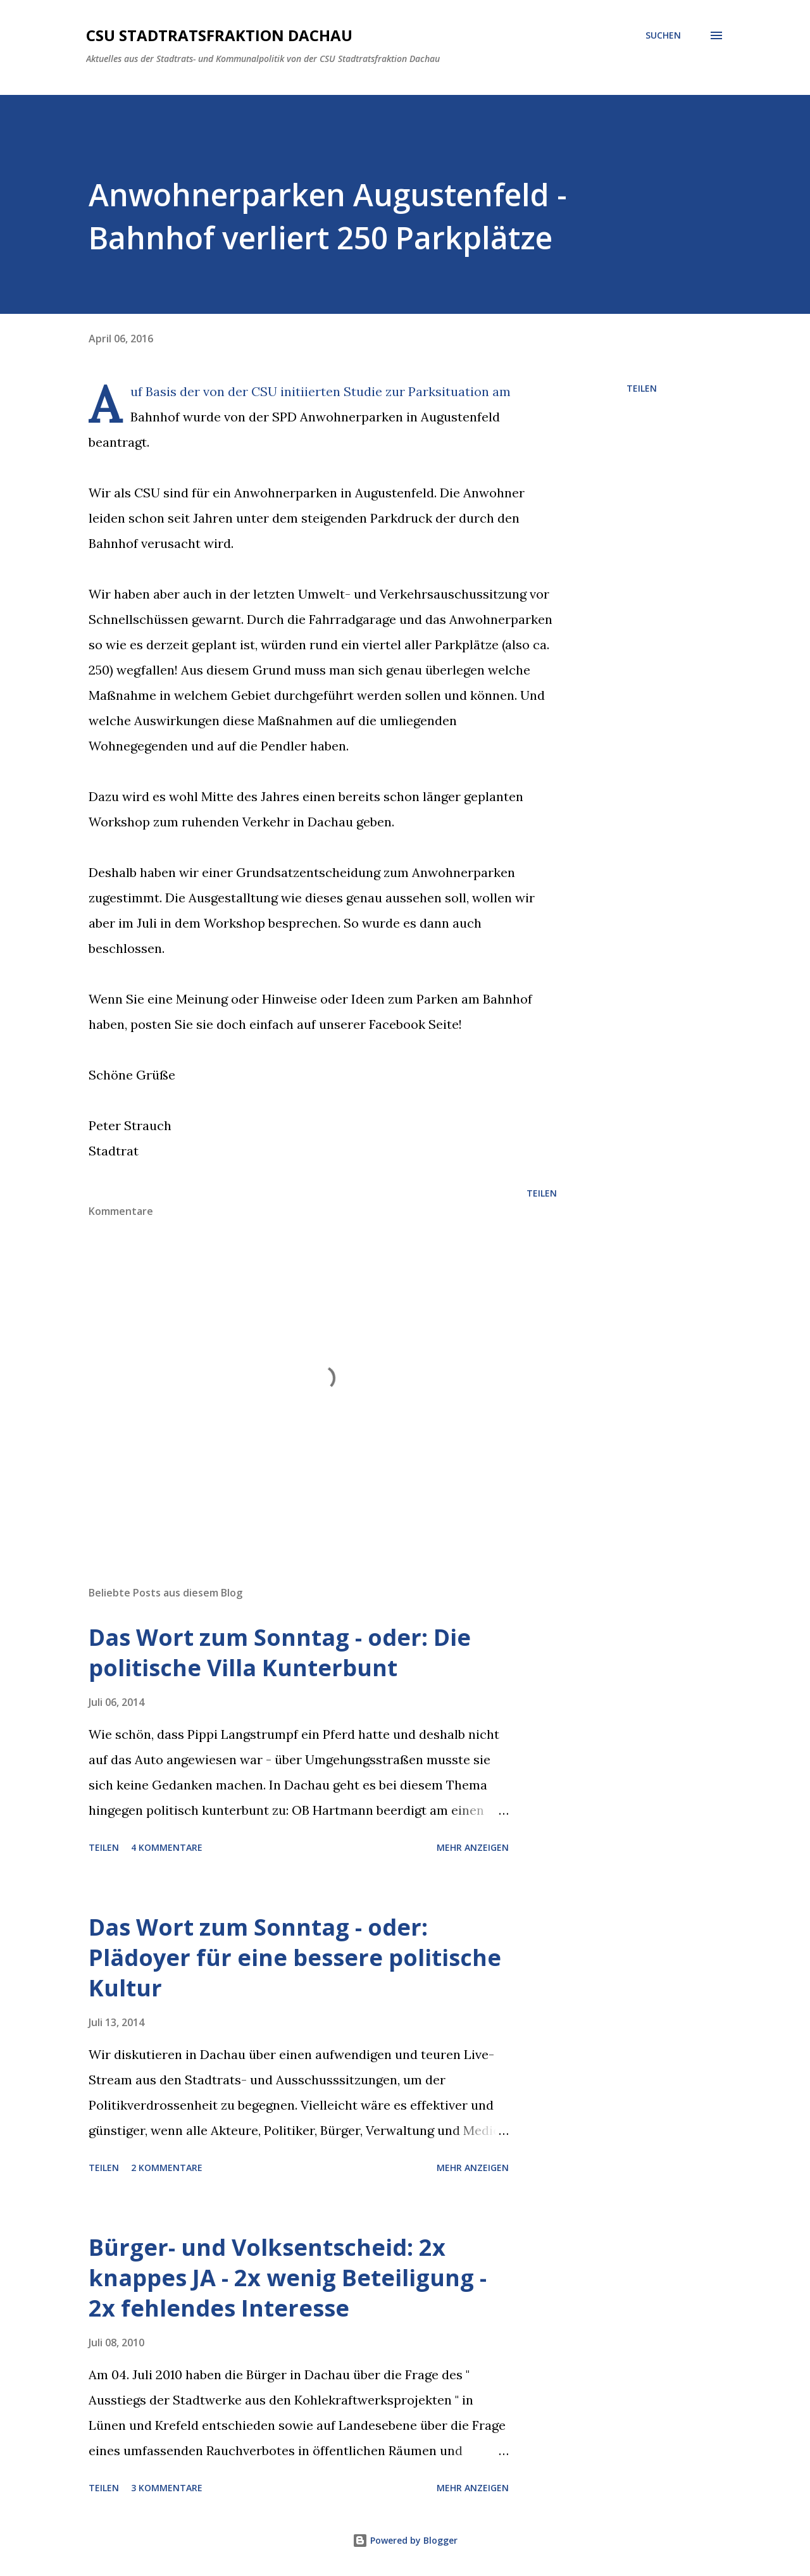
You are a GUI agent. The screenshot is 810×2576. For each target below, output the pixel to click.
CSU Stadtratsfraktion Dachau (219, 35)
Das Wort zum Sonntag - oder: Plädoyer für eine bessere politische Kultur (295, 1957)
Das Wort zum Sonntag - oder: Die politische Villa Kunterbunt (280, 1652)
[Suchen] (663, 35)
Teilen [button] (641, 388)
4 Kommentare (166, 1847)
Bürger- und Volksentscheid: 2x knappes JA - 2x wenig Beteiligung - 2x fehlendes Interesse (288, 2278)
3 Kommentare (166, 2488)
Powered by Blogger (405, 2540)
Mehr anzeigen (473, 1847)
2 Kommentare (166, 2168)
